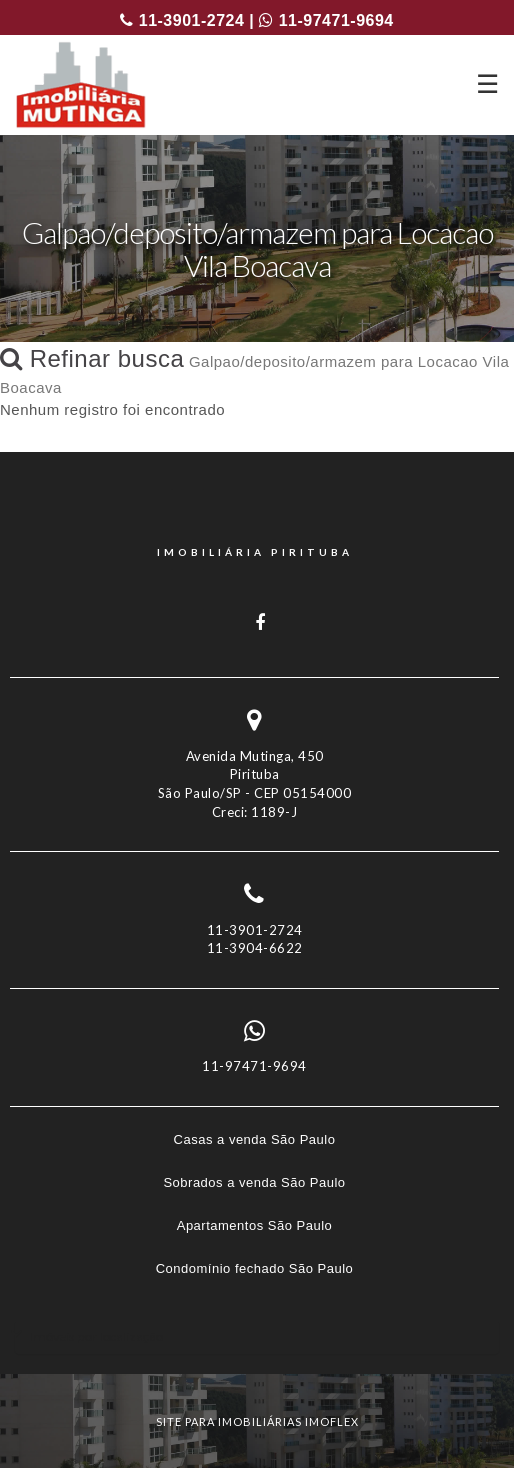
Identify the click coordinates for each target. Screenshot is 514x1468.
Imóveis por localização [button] (96, 1336)
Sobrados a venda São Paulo (254, 1182)
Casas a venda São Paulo (255, 1139)
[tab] (257, 1336)
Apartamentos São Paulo (255, 1225)
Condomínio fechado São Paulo (255, 1268)
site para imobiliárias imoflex (257, 1421)
